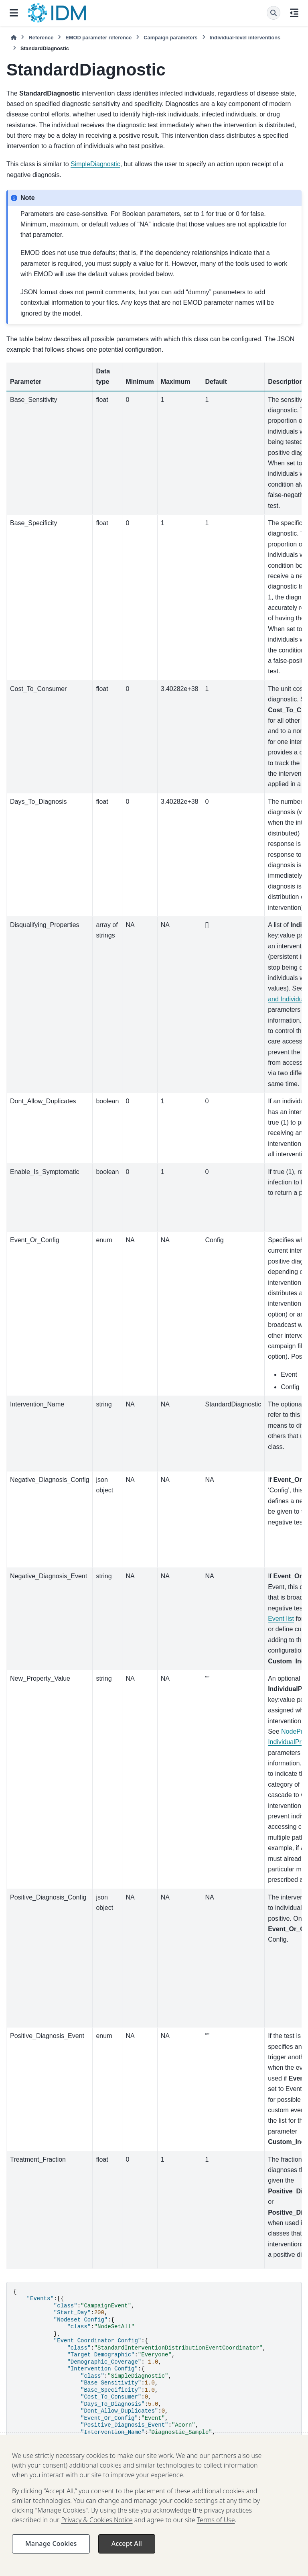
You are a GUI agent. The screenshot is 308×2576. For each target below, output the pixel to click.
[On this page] (294, 13)
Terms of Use (216, 2533)
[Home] (13, 37)
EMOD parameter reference (98, 38)
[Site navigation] (13, 13)
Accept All (126, 2556)
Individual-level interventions (245, 38)
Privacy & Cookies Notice (97, 2533)
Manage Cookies (51, 2556)
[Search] (273, 13)
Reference (40, 38)
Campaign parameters (170, 38)
